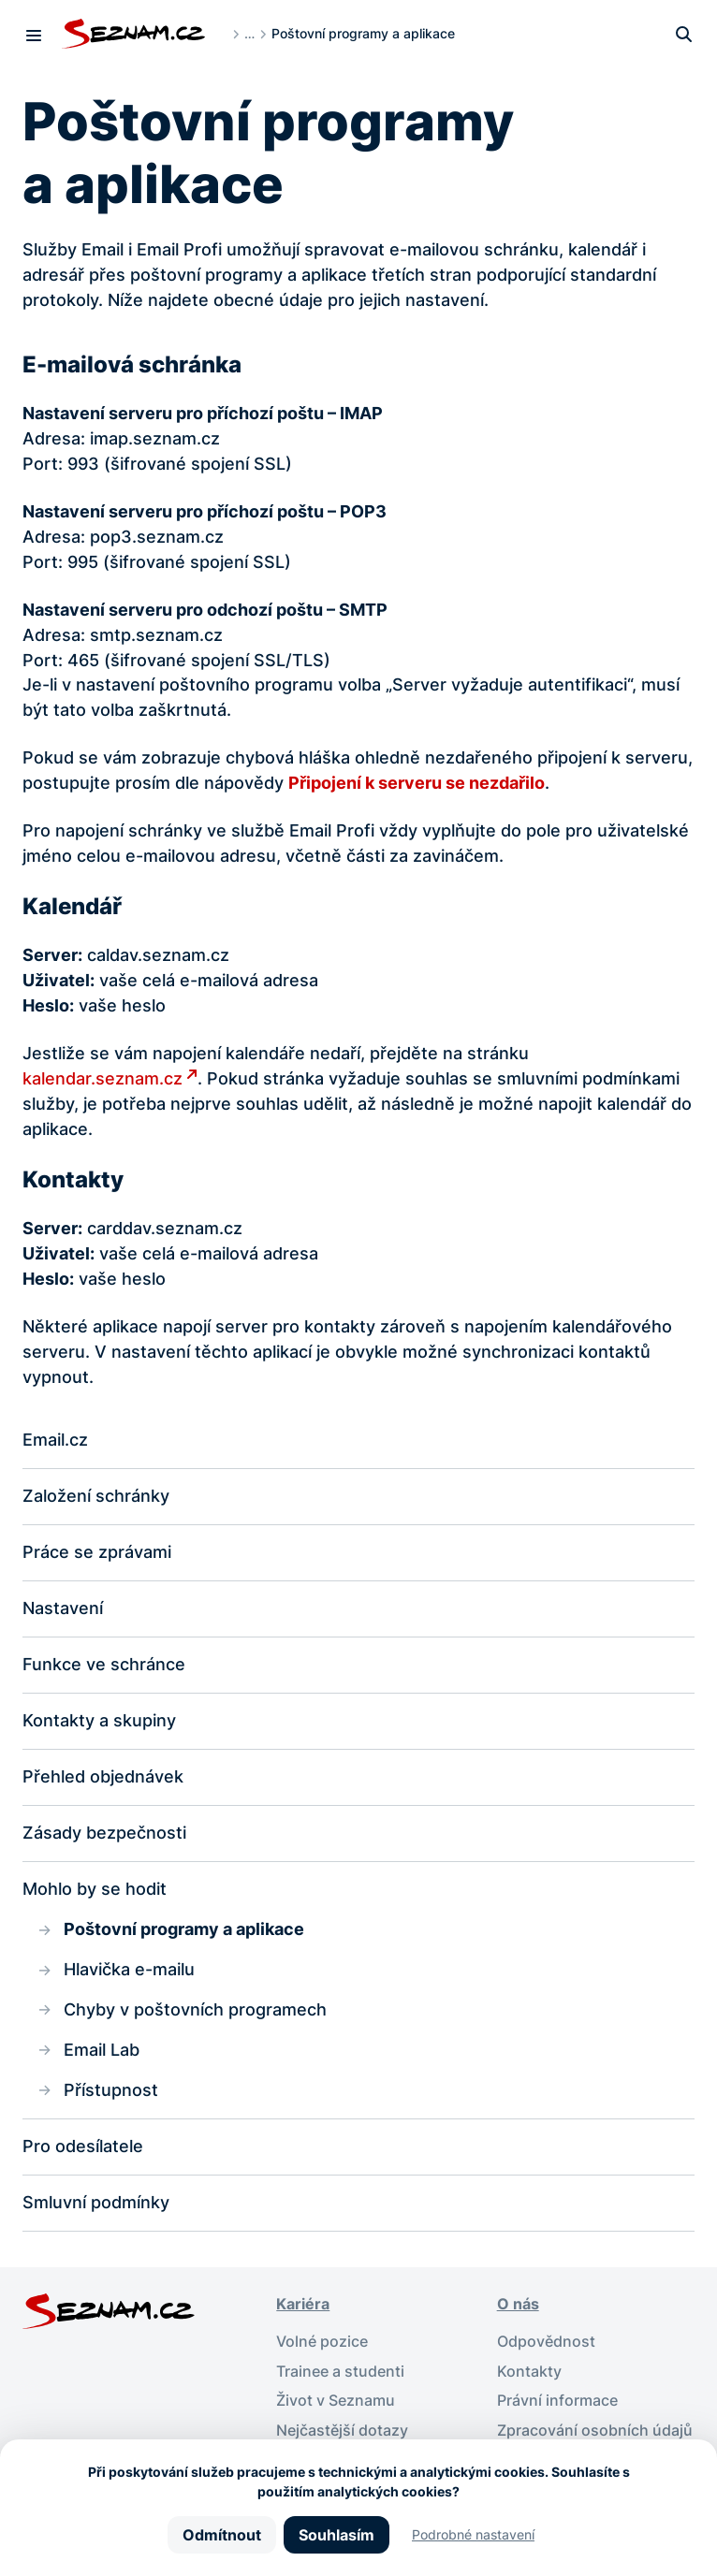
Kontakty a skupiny (99, 1720)
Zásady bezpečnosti (104, 1832)
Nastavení (62, 1608)
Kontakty (529, 2371)
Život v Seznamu (335, 2400)
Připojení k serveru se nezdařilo (416, 783)
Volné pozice (322, 2341)
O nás (518, 2304)
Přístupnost (111, 2090)
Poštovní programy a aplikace (184, 1929)
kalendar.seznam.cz (102, 1078)
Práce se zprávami (96, 1552)
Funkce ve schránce (103, 1664)
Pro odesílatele (82, 2146)
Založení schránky (95, 1496)
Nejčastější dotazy (342, 2430)
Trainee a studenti (340, 2371)
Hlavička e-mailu (129, 1969)
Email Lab (101, 2049)
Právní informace (557, 2400)
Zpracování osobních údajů (595, 2430)
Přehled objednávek (102, 1776)
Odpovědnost (546, 2341)
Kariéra (302, 2304)
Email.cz (55, 1439)
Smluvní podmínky (95, 2202)
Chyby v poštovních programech (195, 2009)
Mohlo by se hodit (94, 1889)
